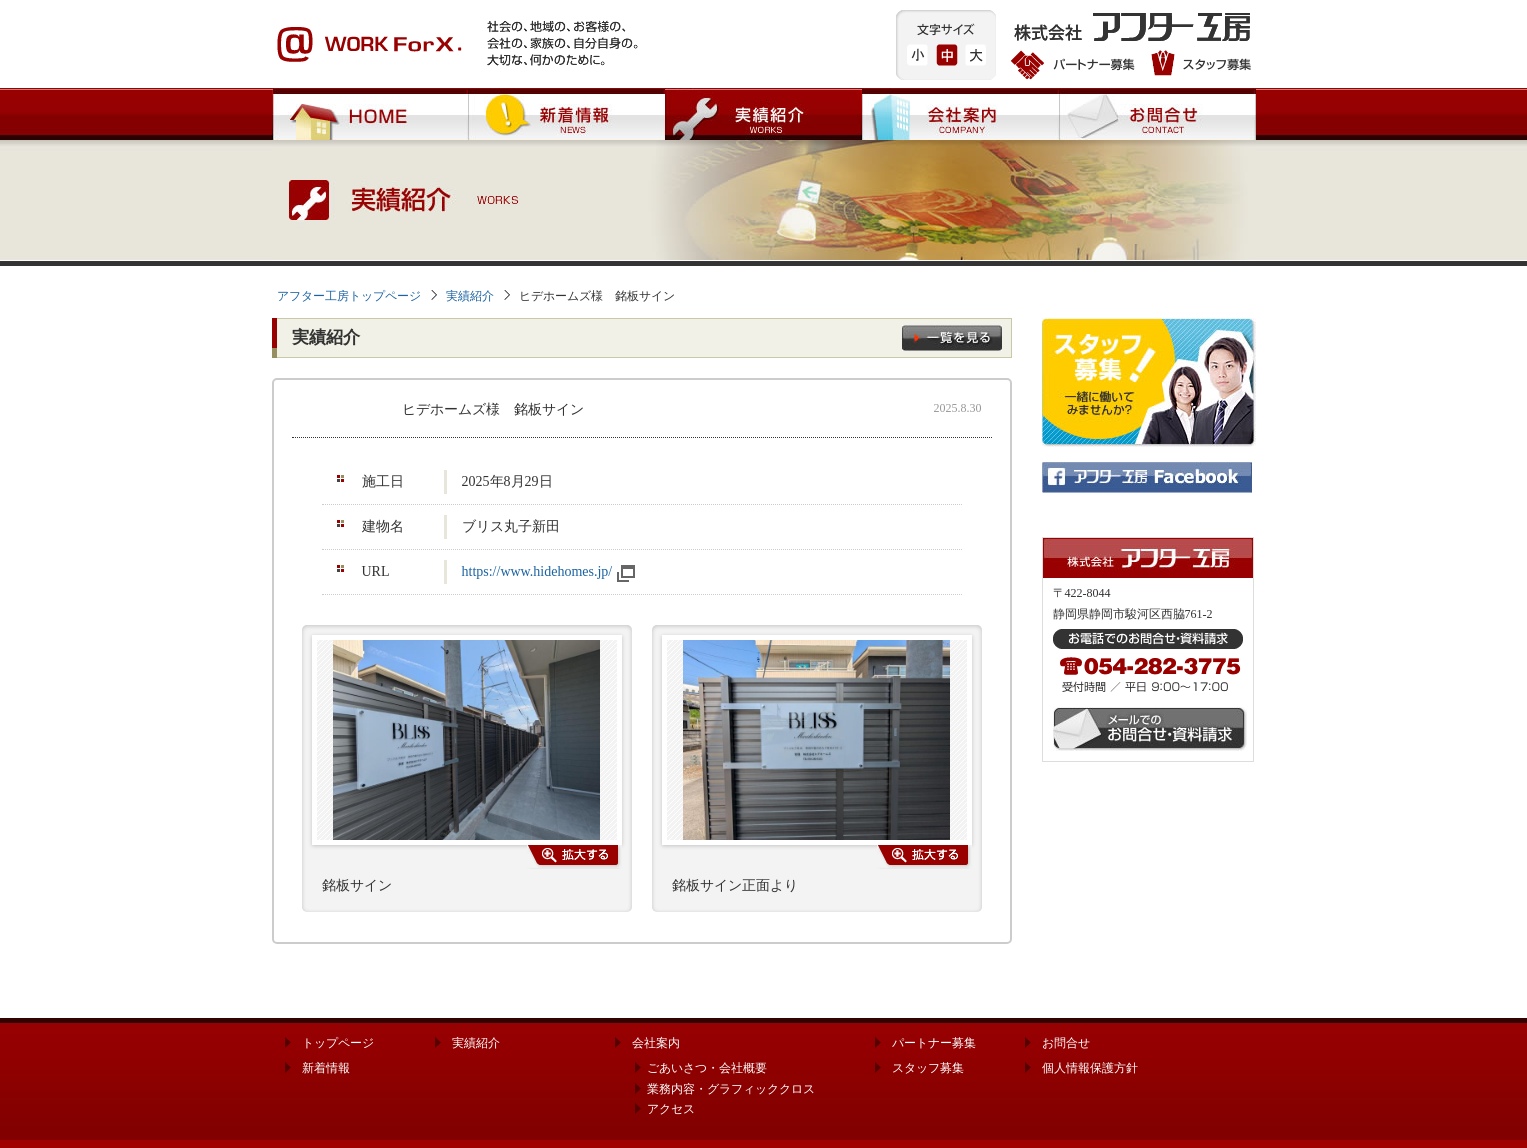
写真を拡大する (574, 857)
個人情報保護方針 (1090, 1068)
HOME (370, 114)
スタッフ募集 (1198, 65)
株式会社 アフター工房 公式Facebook (1147, 477)
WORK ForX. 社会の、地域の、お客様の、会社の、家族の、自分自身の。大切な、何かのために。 (457, 44)
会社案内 (960, 114)
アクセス (671, 1109)
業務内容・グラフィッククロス (731, 1089)
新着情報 (566, 114)
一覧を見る (952, 338)
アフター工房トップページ (349, 296)
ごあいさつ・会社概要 (707, 1068)
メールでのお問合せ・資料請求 (1150, 729)
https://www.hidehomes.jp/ (537, 571)
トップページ (338, 1043)
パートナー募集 (1076, 65)
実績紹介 (763, 114)
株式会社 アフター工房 (1133, 29)
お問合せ (1157, 114)
